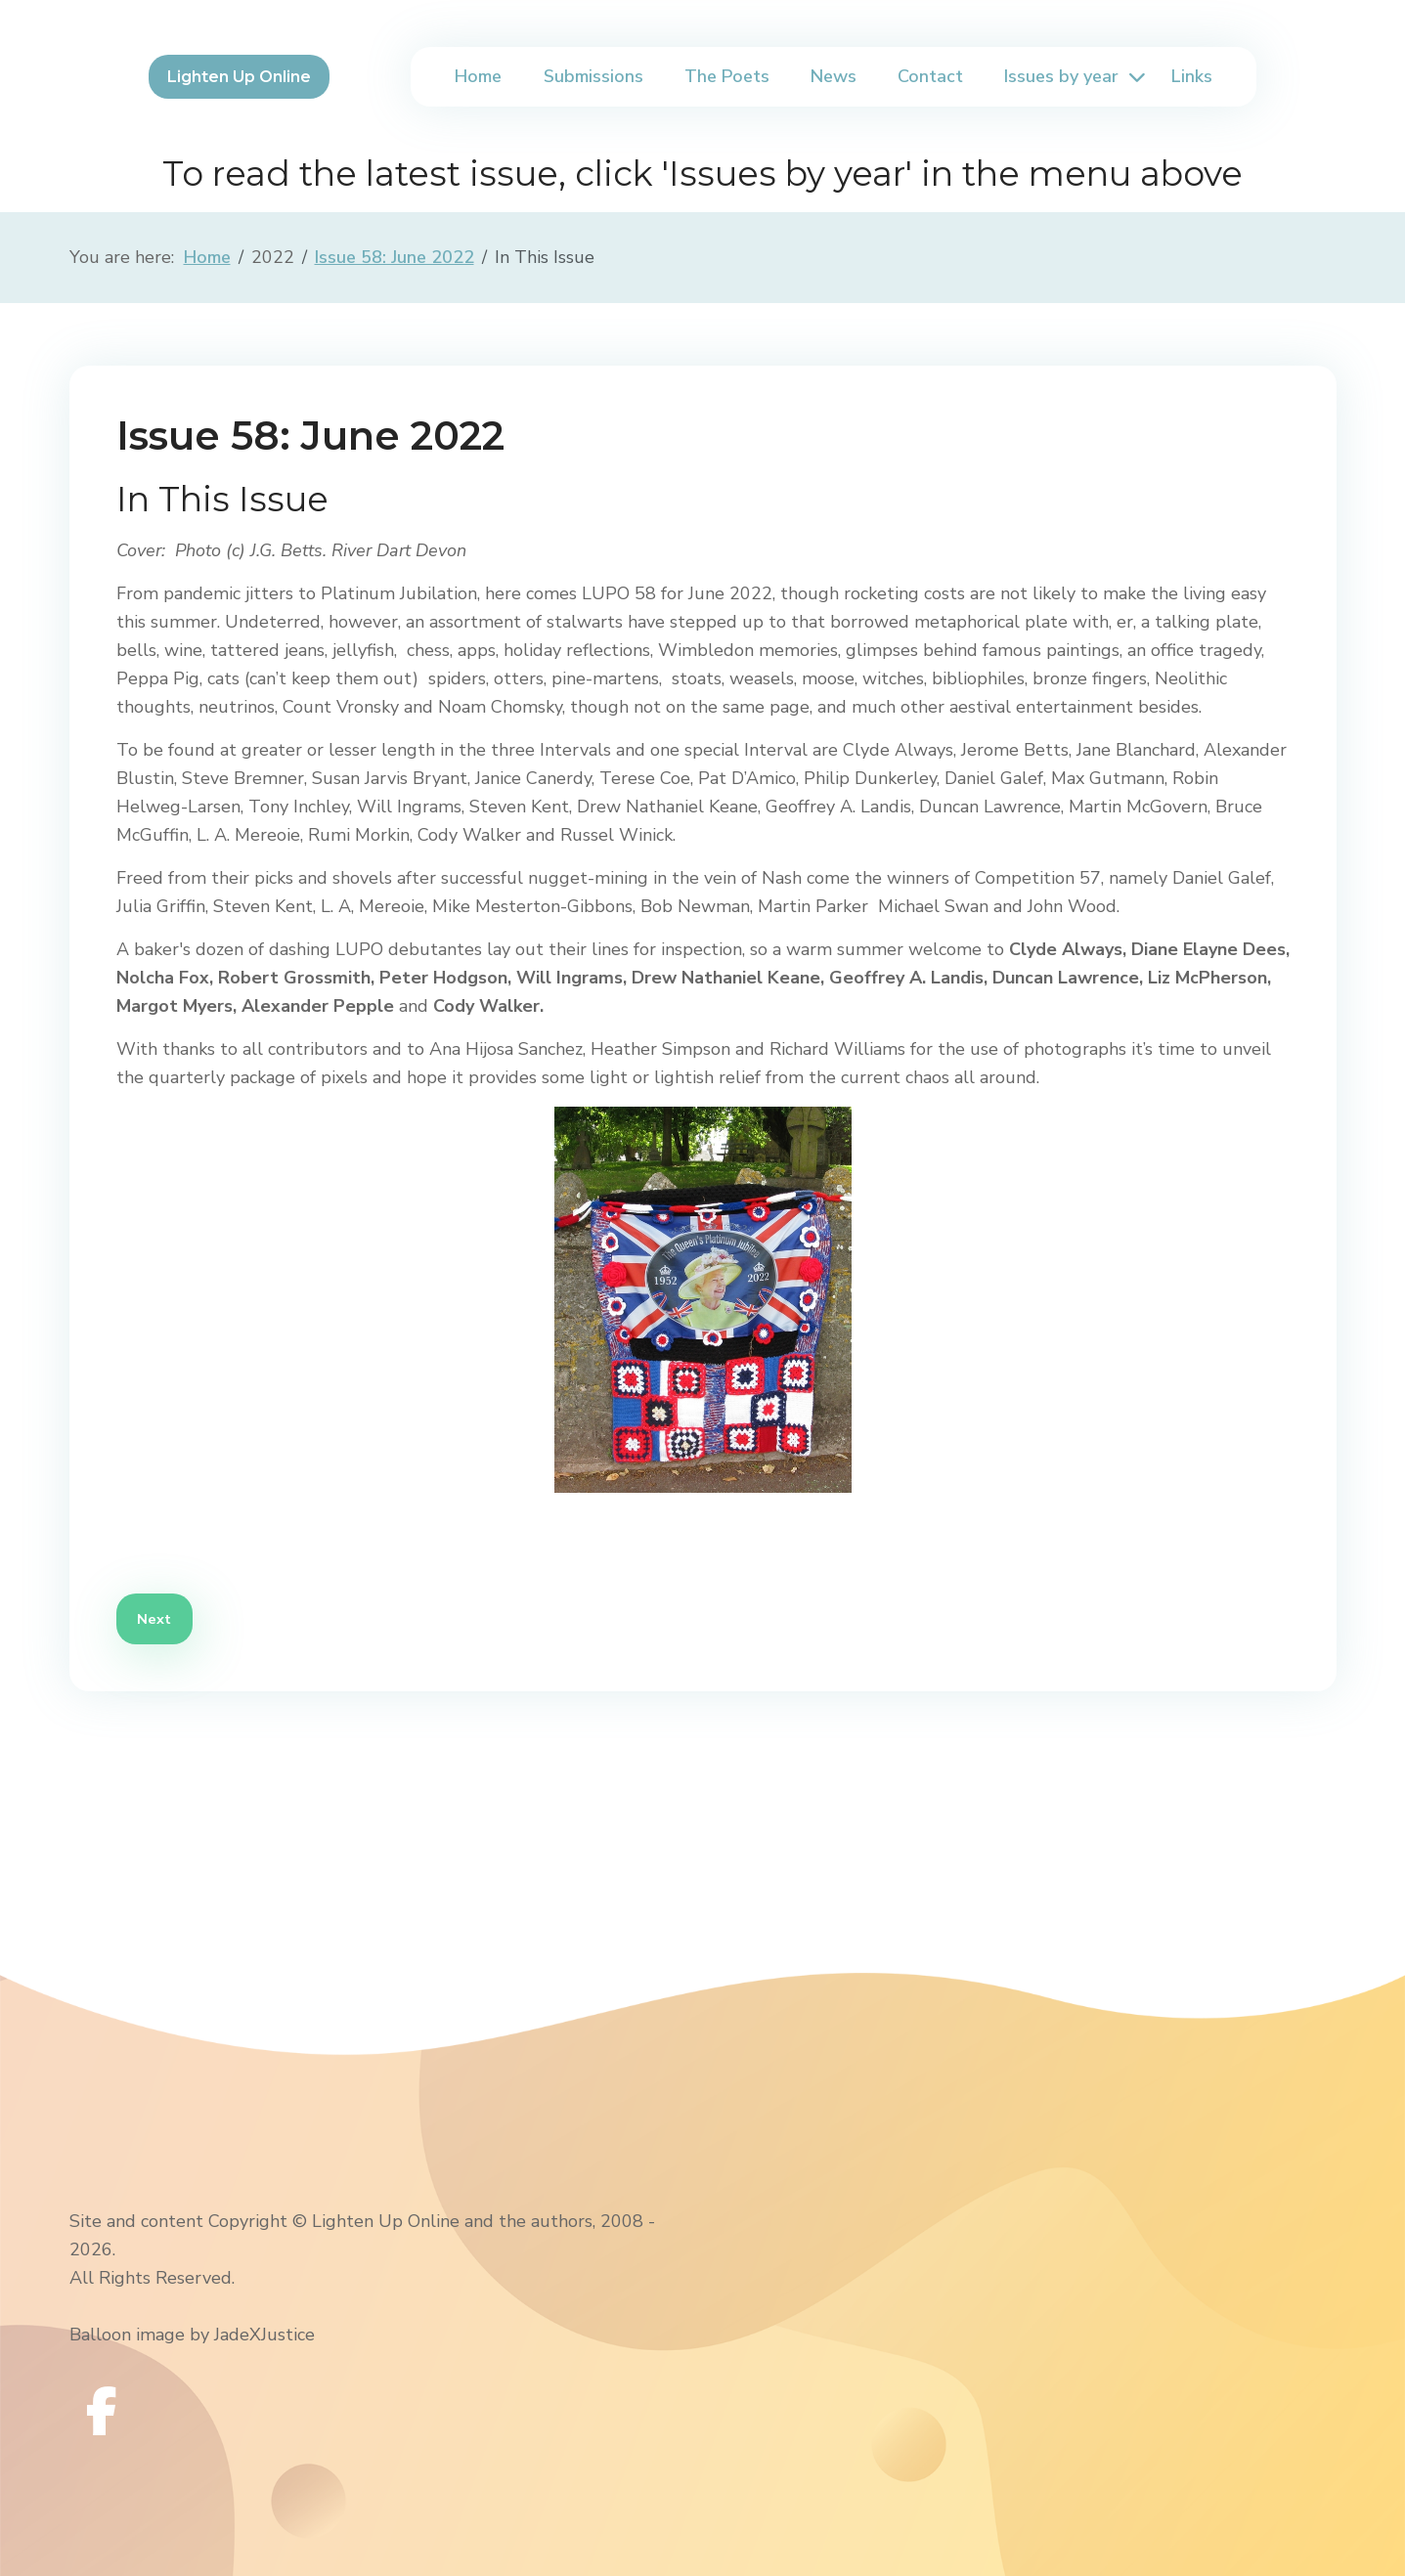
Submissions (593, 76)
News (833, 76)
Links (1191, 76)
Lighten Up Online (239, 76)
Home (478, 76)
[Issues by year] (1134, 77)
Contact (930, 76)
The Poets (726, 76)
